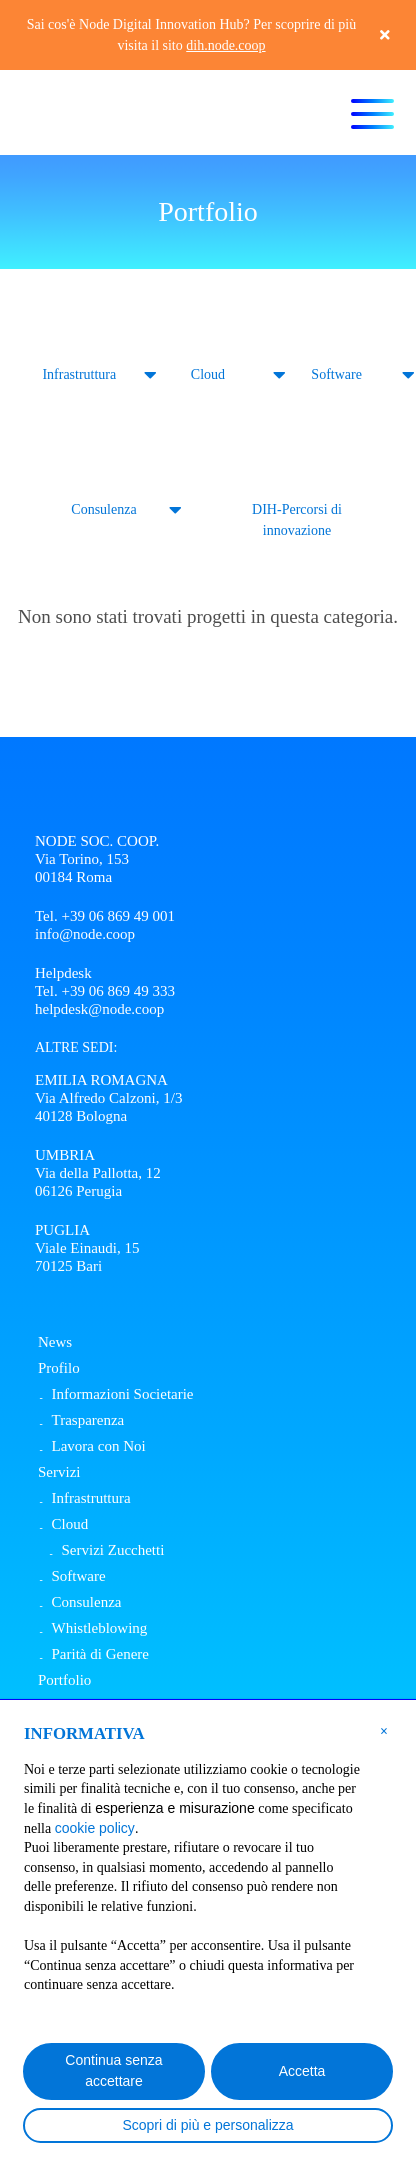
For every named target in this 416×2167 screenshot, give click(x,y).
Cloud (208, 374)
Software (336, 374)
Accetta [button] (302, 2071)
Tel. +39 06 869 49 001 (105, 916)
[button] (384, 1730)
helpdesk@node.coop (99, 1009)
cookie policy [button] (95, 1828)
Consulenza (103, 509)
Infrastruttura (79, 374)
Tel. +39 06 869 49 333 (105, 991)
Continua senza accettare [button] (113, 2070)
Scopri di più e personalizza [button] (207, 2125)
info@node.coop (85, 934)
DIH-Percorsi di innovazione (297, 520)
